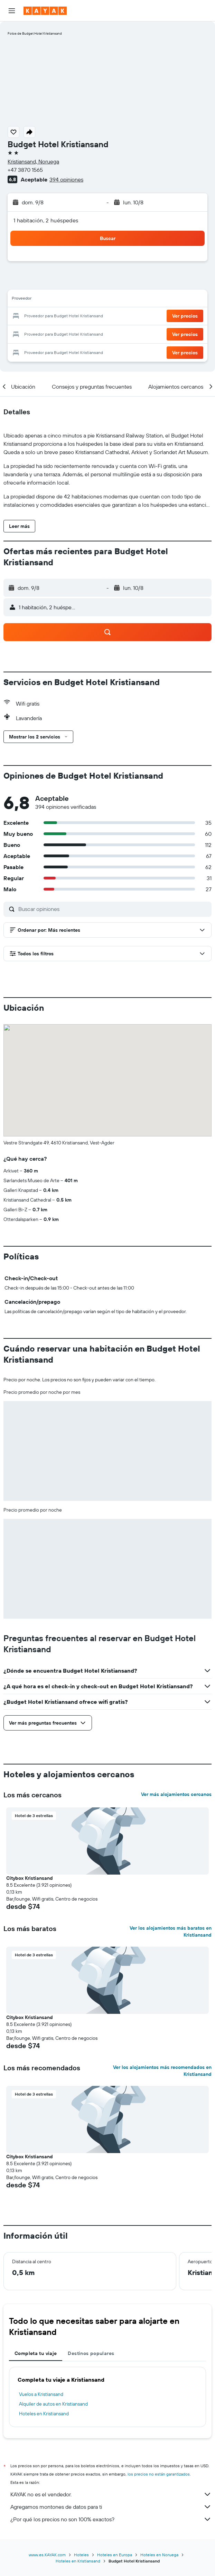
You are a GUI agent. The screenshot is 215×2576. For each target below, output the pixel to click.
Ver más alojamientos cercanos (176, 1794)
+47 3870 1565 (25, 169)
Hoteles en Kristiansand (44, 2413)
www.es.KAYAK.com (47, 2554)
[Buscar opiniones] (113, 909)
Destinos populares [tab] (91, 2353)
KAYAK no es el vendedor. (111, 2494)
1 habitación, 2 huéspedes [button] (45, 220)
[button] (11, 10)
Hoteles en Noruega (159, 2554)
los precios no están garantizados (159, 2474)
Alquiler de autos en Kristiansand (53, 2404)
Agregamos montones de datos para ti (111, 2507)
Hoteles (81, 2554)
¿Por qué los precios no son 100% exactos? (111, 2519)
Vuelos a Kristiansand (41, 2394)
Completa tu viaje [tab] (36, 2353)
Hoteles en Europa (114, 2554)
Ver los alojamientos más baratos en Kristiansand (171, 1931)
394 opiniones (66, 179)
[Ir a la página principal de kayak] (45, 11)
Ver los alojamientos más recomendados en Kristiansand (162, 2070)
